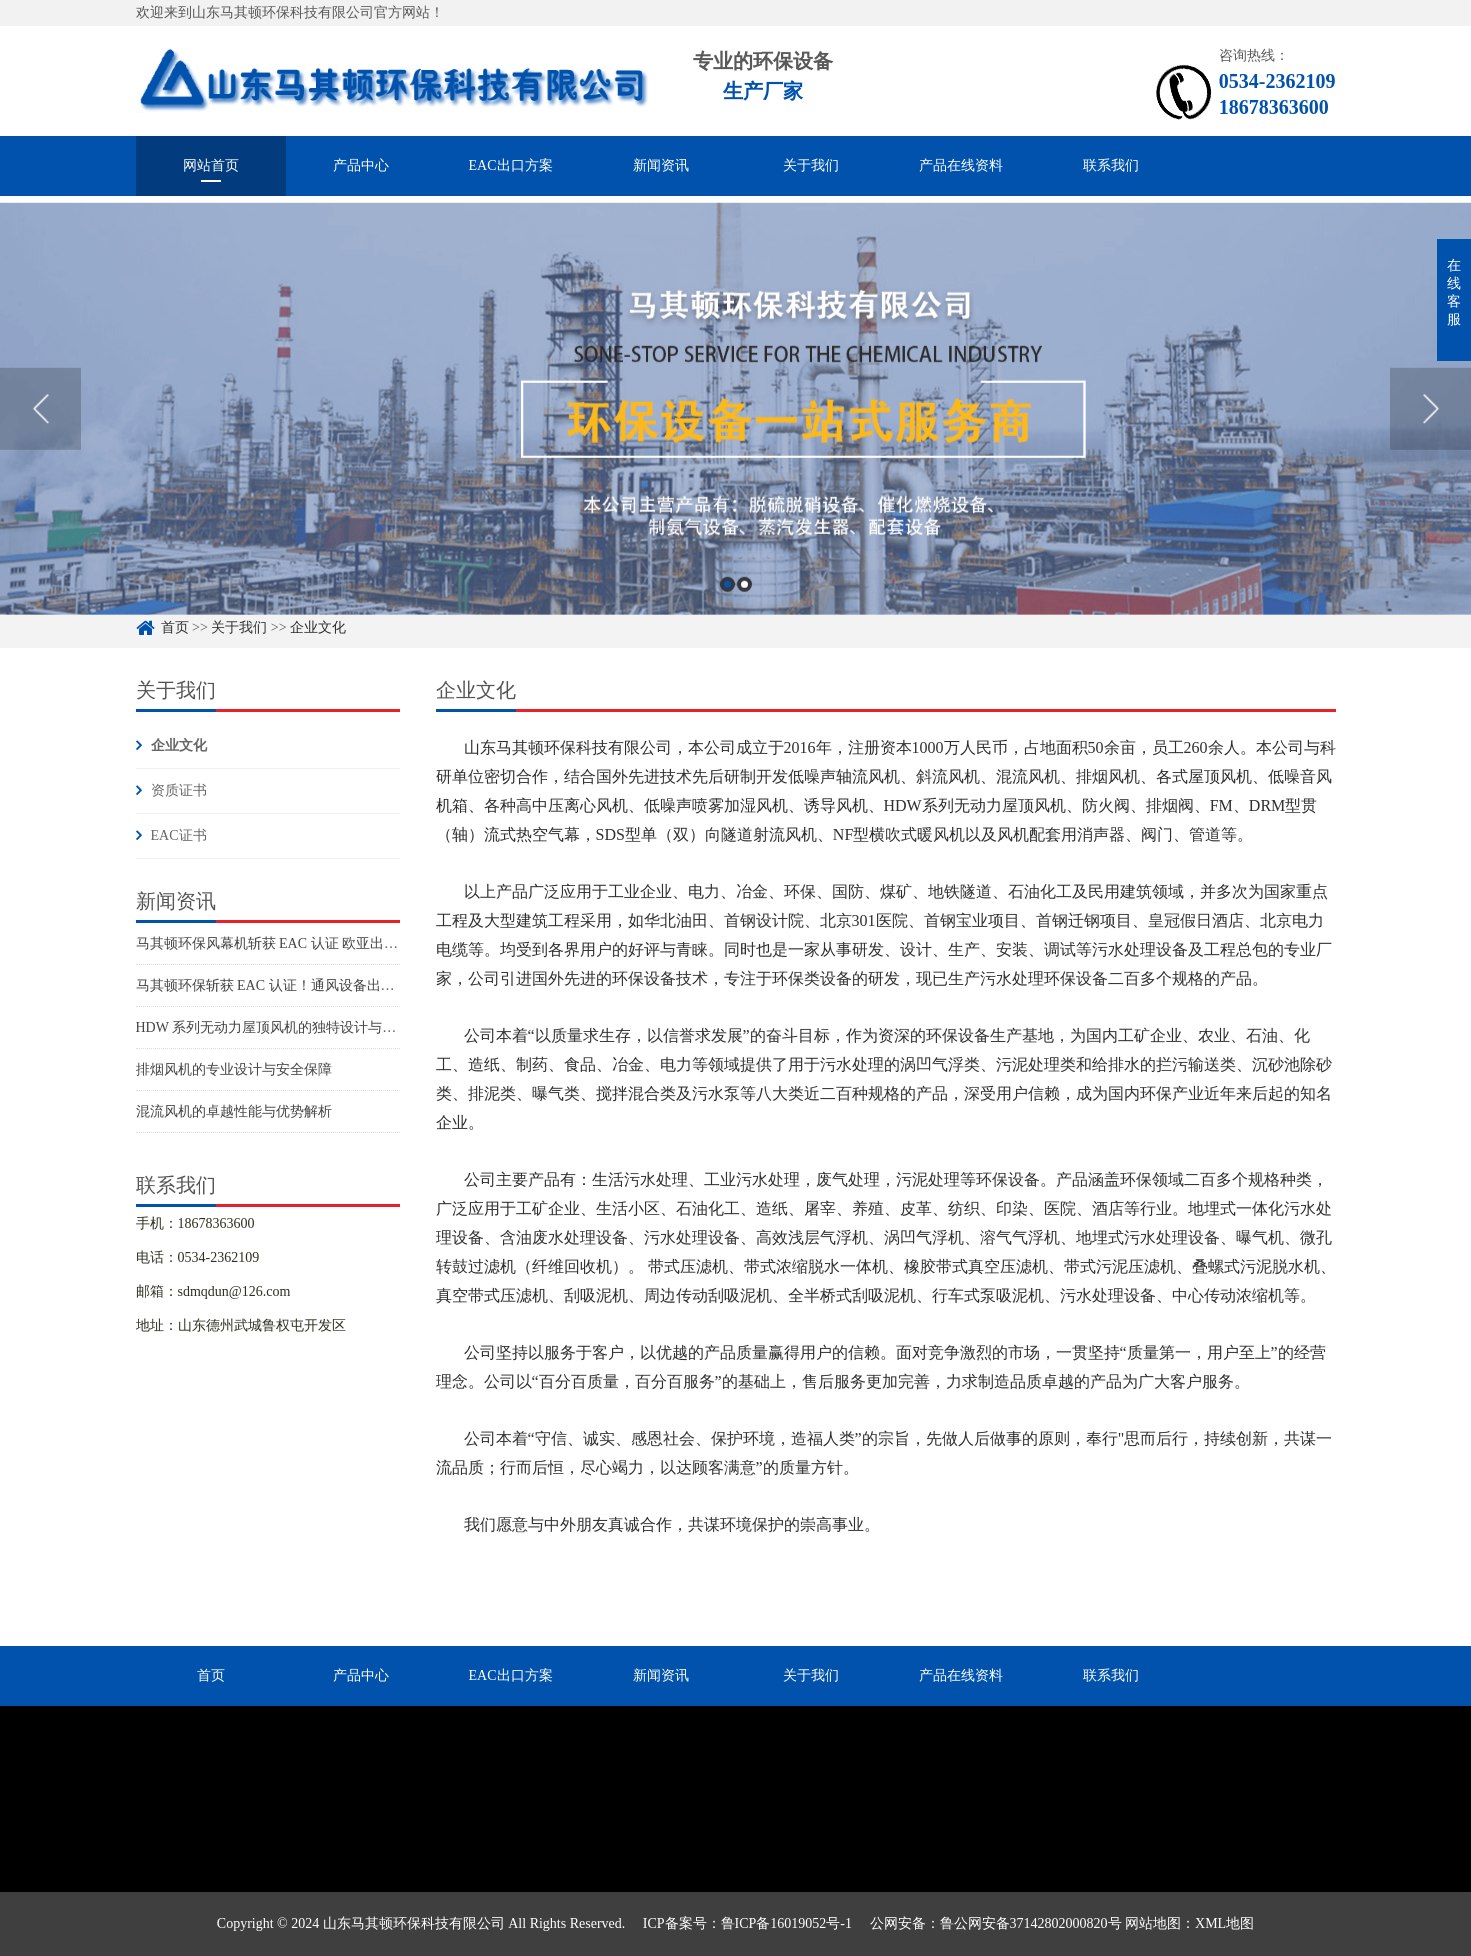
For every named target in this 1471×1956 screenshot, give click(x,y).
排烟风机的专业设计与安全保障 (234, 1069)
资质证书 (179, 790)
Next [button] (1430, 440)
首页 (211, 1675)
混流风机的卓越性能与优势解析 (234, 1111)
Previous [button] (40, 440)
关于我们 (811, 165)
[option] (735, 441)
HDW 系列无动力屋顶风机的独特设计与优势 (273, 1027)
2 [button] (744, 616)
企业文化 (179, 745)
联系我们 (1111, 165)
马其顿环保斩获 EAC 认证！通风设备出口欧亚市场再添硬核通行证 (342, 985)
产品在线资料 (961, 165)
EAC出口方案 (511, 165)
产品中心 (361, 165)
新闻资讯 (661, 165)
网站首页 (211, 165)
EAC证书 (179, 835)
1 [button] (727, 616)
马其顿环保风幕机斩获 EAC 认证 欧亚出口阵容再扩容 (302, 943)
